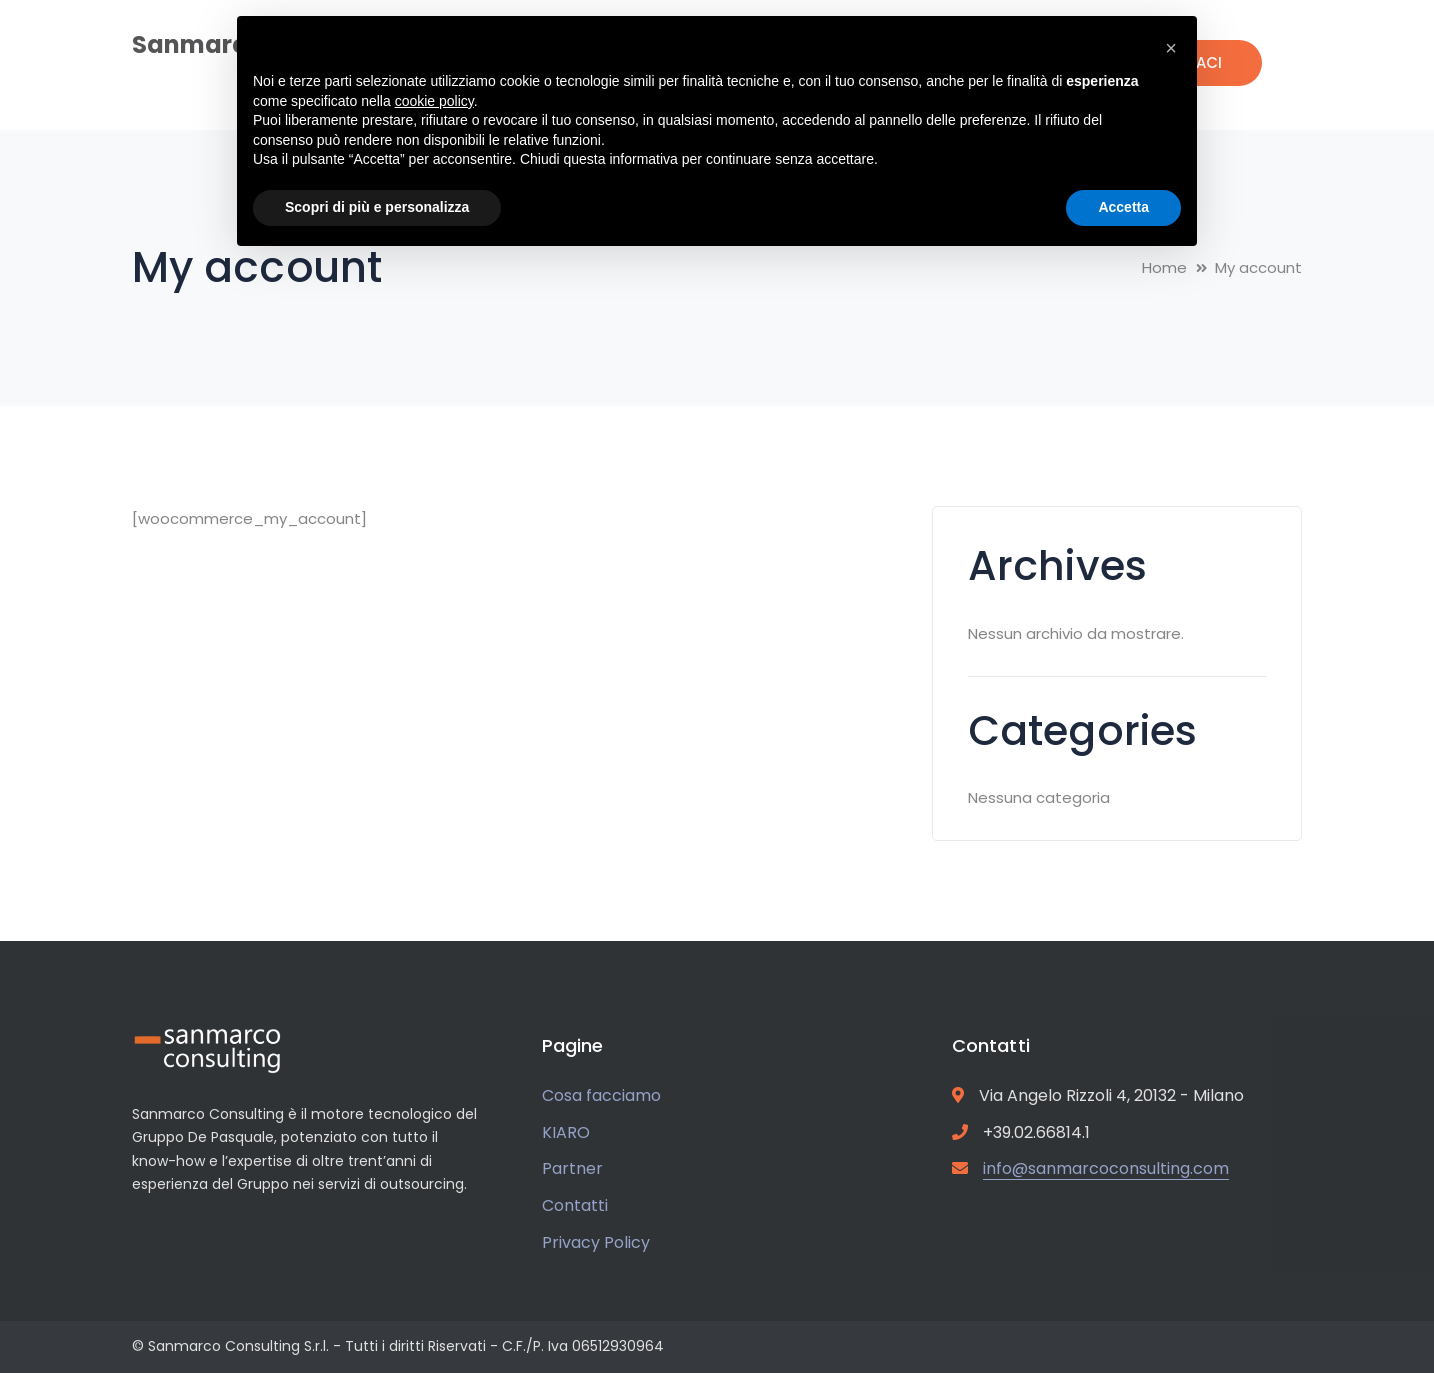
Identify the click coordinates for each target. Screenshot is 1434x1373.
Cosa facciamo (601, 1095)
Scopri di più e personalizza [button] (377, 207)
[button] (1171, 48)
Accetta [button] (1123, 207)
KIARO (566, 1132)
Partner (572, 1168)
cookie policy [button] (434, 101)
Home (1164, 267)
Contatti (575, 1205)
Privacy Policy (596, 1242)
